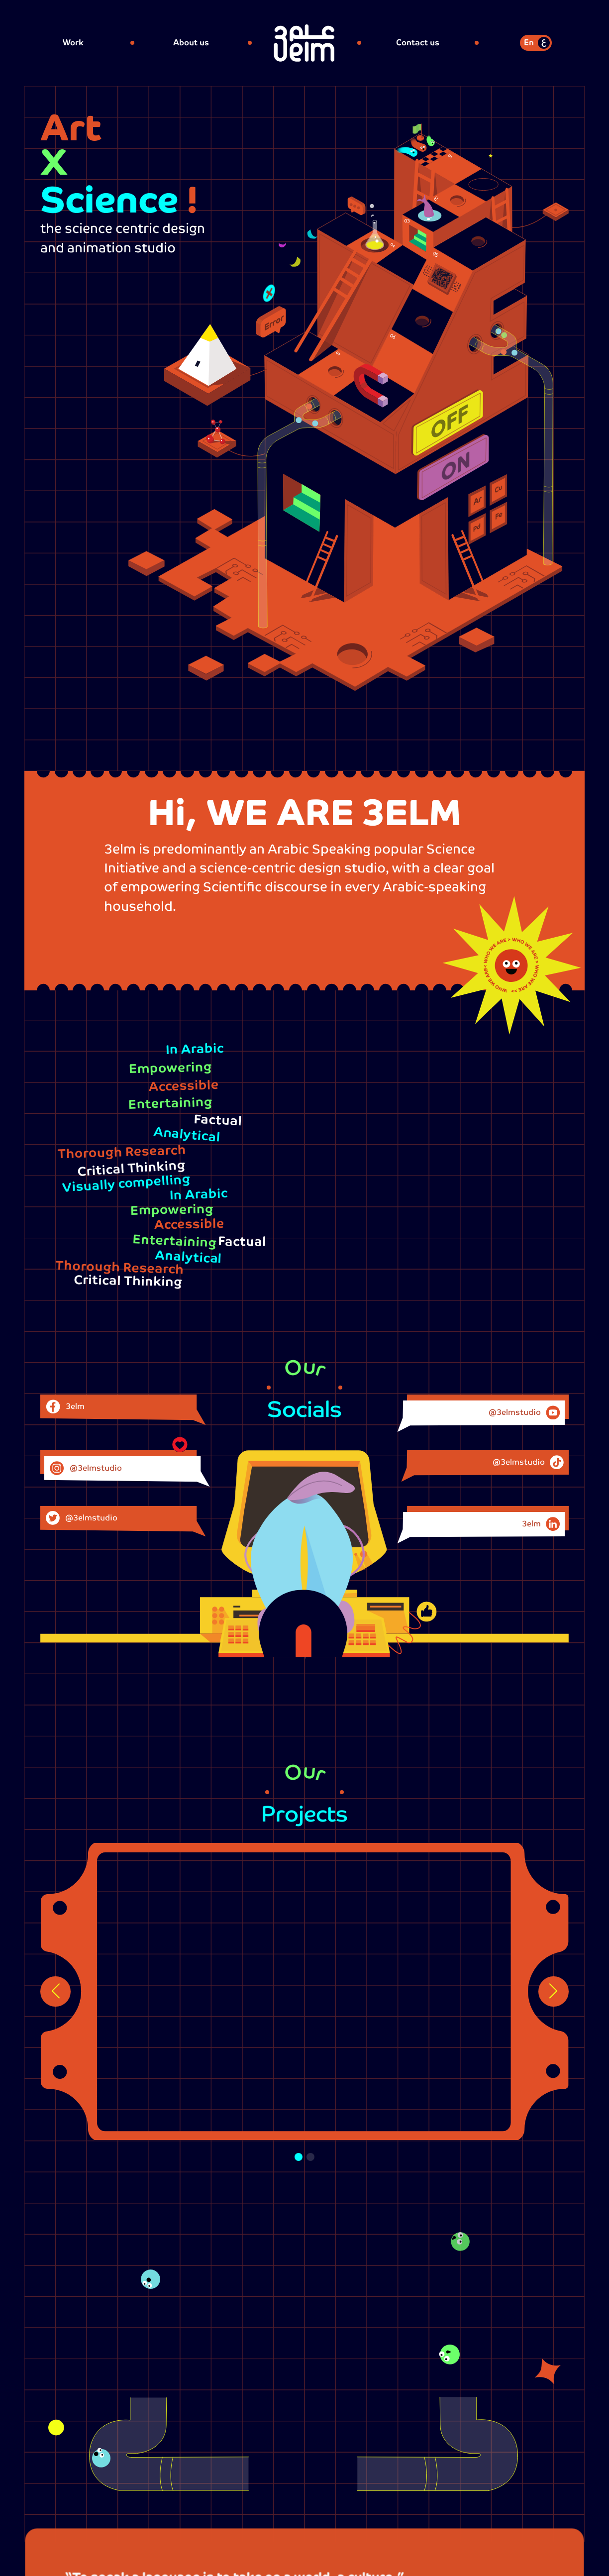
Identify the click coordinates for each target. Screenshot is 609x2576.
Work (73, 42)
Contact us (417, 42)
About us (191, 42)
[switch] (536, 43)
